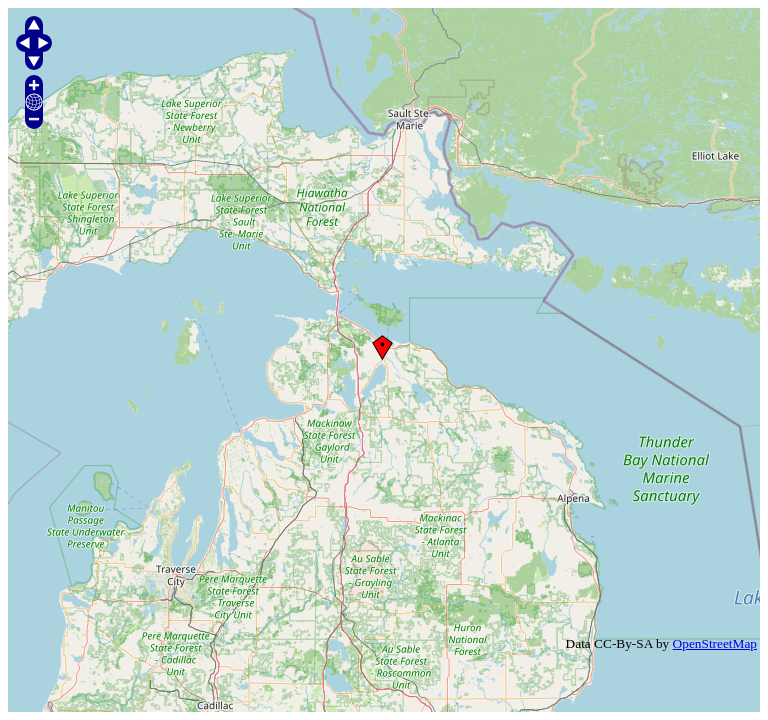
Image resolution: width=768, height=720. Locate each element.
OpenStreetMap (715, 643)
